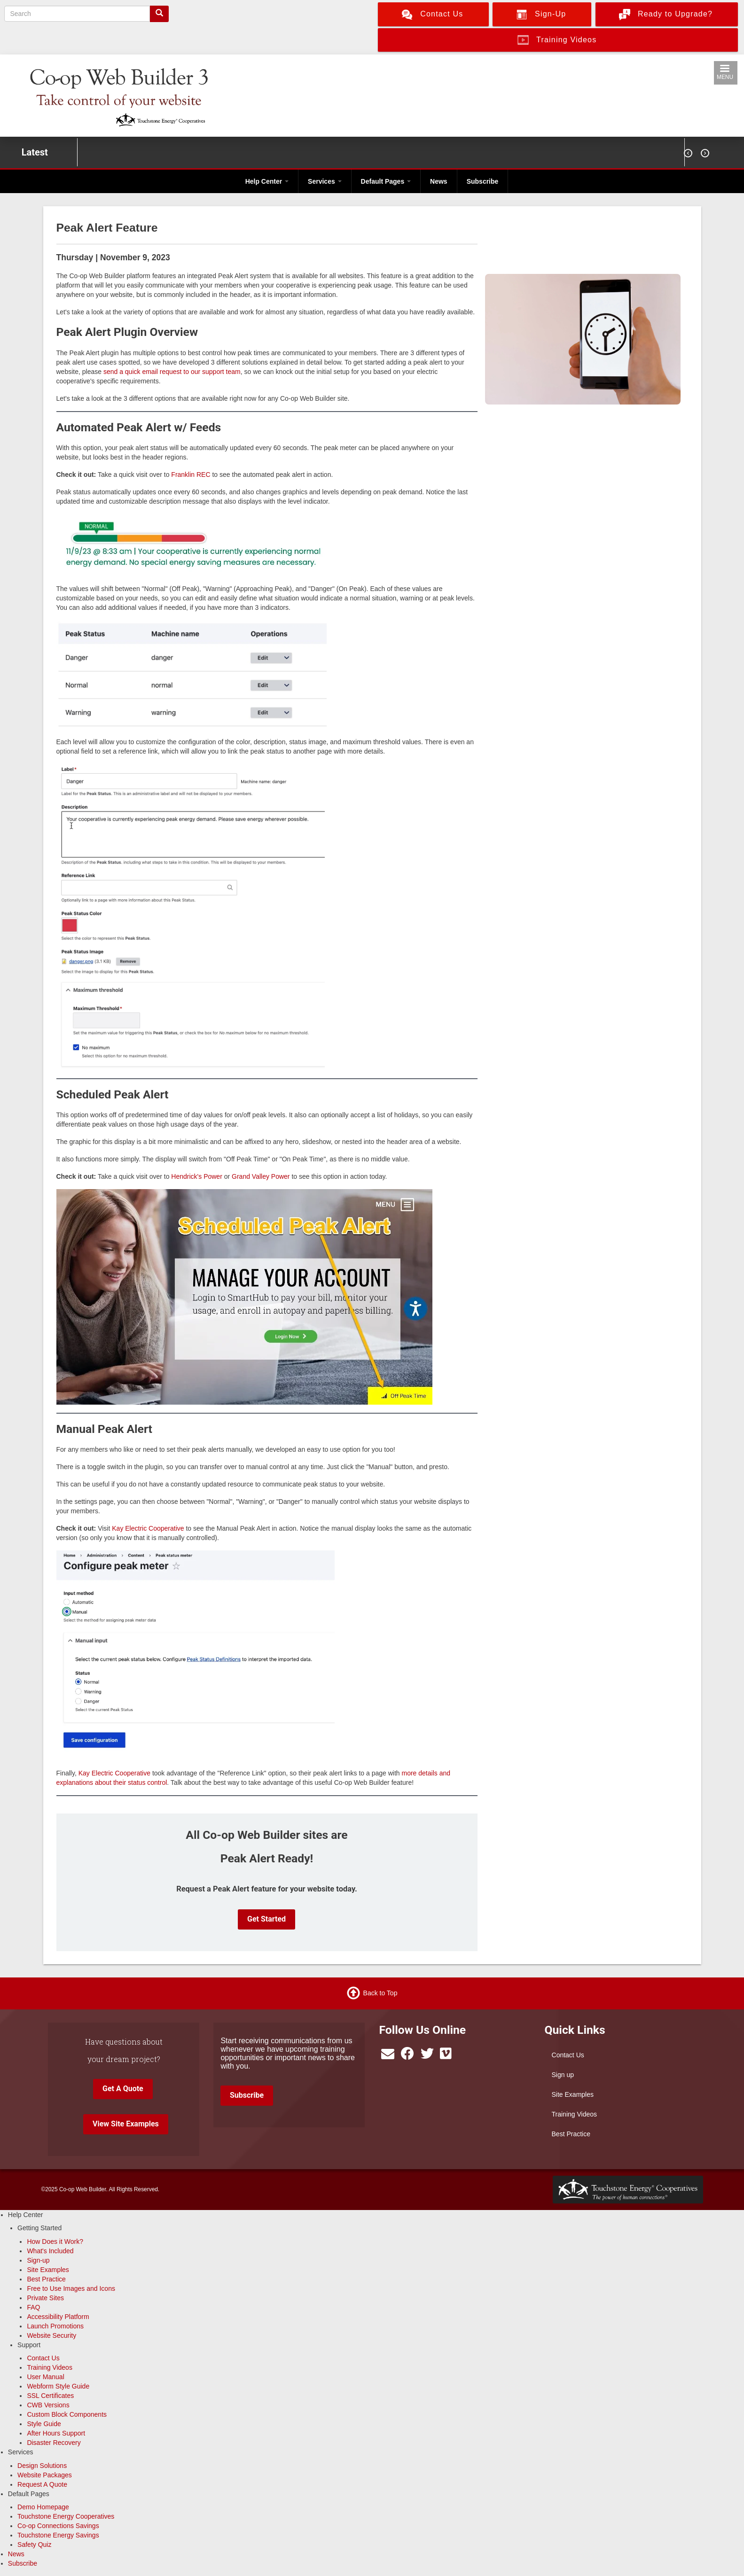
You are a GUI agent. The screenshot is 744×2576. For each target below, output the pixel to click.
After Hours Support (56, 2433)
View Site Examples (126, 2123)
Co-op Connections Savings (58, 2525)
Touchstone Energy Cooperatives (65, 2516)
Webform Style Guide (58, 2386)
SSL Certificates (50, 2395)
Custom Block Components (67, 2414)
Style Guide (44, 2424)
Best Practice (571, 2134)
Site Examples (573, 2094)
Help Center (267, 181)
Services (325, 181)
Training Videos (574, 2114)
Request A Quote (42, 2484)
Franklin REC (190, 474)
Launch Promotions (55, 2326)
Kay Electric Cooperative (148, 1528)
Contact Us (568, 2055)
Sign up (563, 2074)
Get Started (266, 1918)
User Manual (45, 2377)
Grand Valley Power (261, 1176)
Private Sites (45, 2298)
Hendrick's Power (196, 1176)
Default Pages (386, 181)
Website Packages (44, 2475)
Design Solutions (42, 2465)
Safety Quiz (34, 2544)
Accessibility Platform (58, 2316)
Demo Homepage (43, 2507)
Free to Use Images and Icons (71, 2288)
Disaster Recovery (53, 2442)
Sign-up (38, 2260)
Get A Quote (122, 2088)
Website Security (51, 2335)
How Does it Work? (55, 2241)
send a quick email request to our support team (172, 371)
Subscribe (483, 181)
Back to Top (380, 1993)
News (438, 181)
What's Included (50, 2251)
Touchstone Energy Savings (58, 2535)
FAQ (33, 2307)
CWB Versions (48, 2405)
